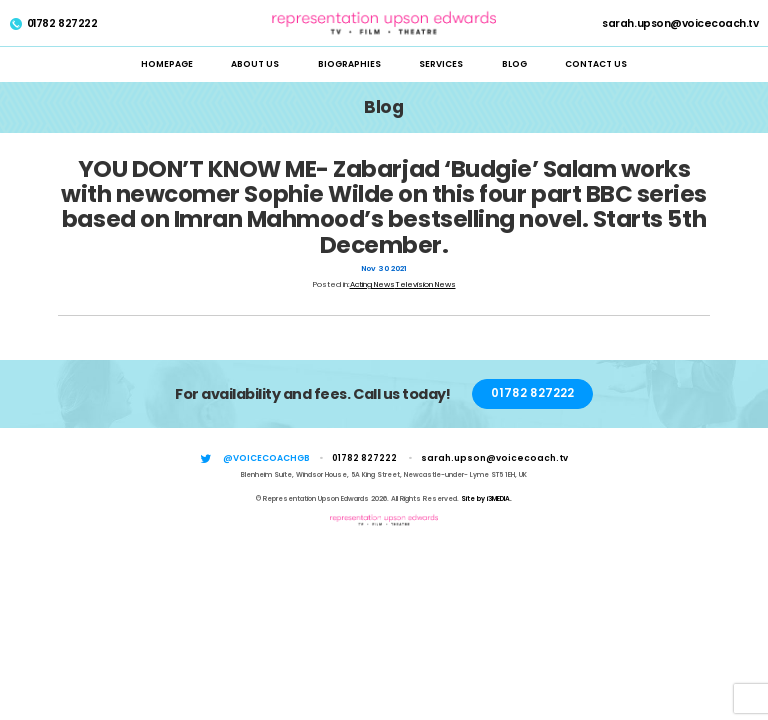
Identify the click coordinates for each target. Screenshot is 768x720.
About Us (255, 64)
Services (441, 64)
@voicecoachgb (266, 458)
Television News (425, 284)
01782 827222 (54, 24)
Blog (514, 64)
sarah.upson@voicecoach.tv (680, 24)
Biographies (349, 64)
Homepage (167, 64)
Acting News (372, 284)
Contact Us (596, 64)
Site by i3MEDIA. (486, 498)
